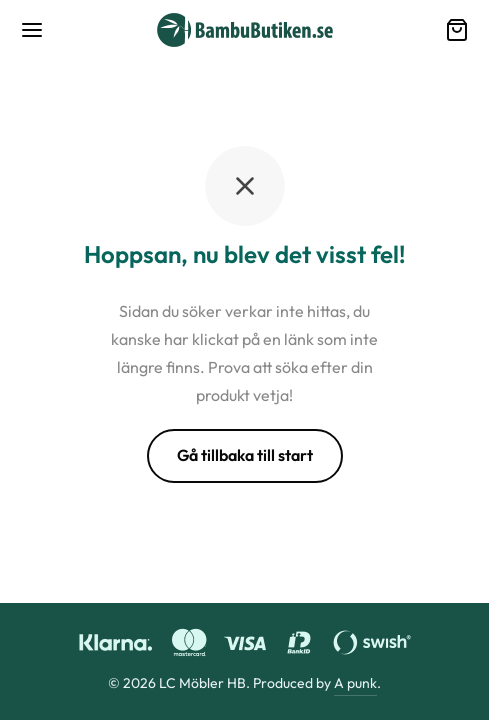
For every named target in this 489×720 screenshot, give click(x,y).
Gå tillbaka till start (245, 455)
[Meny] (32, 30)
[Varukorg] (457, 30)
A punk (355, 683)
